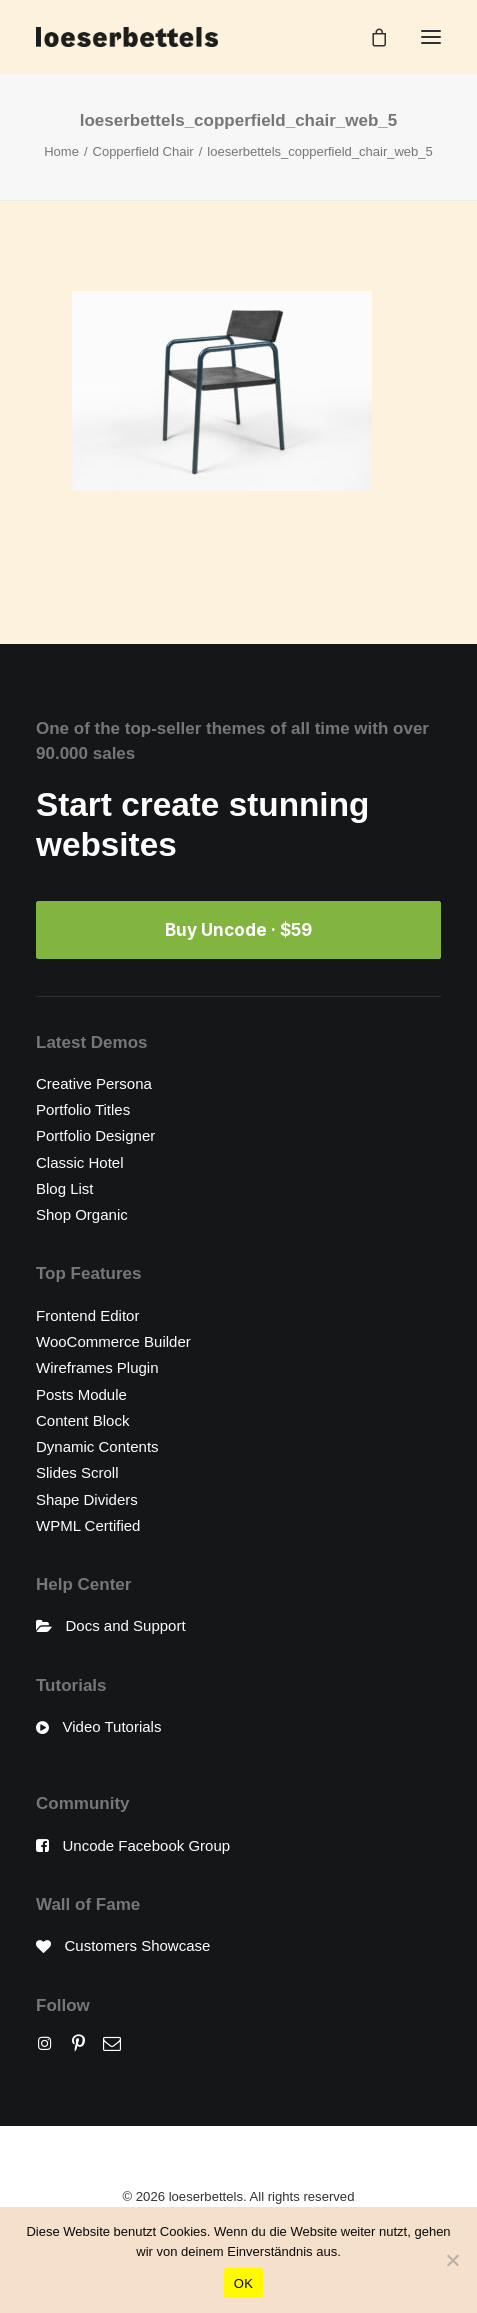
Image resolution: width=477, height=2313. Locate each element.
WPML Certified (88, 1525)
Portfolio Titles (83, 1109)
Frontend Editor (87, 1315)
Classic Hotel (80, 1162)
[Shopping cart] (370, 37)
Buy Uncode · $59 (238, 930)
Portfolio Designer (95, 1135)
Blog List (65, 1188)
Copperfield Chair (143, 151)
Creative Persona (94, 1083)
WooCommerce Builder (113, 1341)
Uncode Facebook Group (147, 1845)
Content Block (82, 1420)
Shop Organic (82, 1214)
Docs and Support (126, 1625)
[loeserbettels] (127, 37)
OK (243, 2283)
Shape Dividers (87, 1499)
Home (61, 151)
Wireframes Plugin (97, 1367)
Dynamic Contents (97, 1446)
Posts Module (81, 1394)
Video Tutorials (112, 1726)
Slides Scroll (77, 1472)
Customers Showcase (138, 1945)
